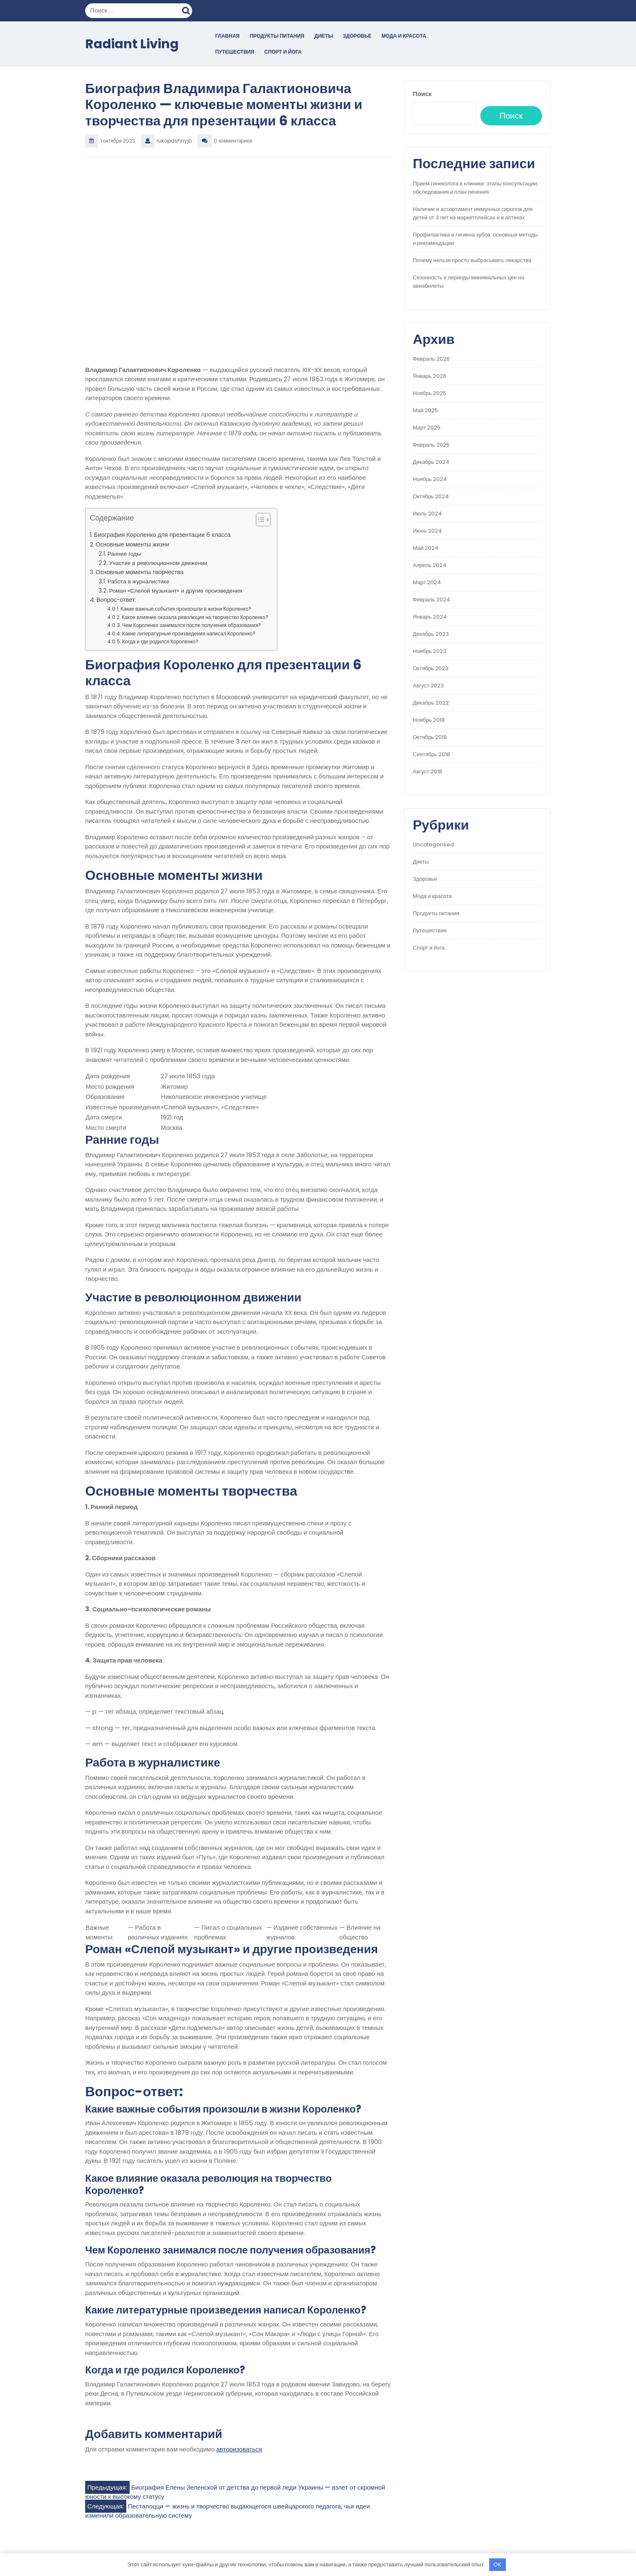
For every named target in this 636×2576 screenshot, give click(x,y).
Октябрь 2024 (431, 496)
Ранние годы (124, 554)
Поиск (187, 9)
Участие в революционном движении (158, 563)
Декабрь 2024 (431, 462)
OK (497, 2564)
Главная (227, 35)
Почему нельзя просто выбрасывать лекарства (472, 260)
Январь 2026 (429, 376)
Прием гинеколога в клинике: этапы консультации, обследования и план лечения (475, 188)
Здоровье (357, 35)
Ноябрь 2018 (429, 720)
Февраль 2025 (431, 445)
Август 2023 (428, 686)
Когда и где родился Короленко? (160, 641)
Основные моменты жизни (132, 544)
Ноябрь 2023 (429, 651)
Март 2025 (427, 428)
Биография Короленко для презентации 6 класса (162, 535)
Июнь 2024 (427, 531)
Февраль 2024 (431, 600)
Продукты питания (277, 35)
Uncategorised (433, 844)
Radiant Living (132, 44)
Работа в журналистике (138, 581)
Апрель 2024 (429, 565)
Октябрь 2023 (430, 668)
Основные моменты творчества (140, 572)
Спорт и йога (283, 51)
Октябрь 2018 (430, 737)
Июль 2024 (427, 514)
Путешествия (234, 51)
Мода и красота (403, 35)
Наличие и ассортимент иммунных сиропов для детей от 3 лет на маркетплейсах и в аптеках (473, 213)
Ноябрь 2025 (429, 393)
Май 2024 (425, 548)
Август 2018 (427, 771)
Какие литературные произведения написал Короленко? (188, 633)
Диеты (323, 35)
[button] (259, 521)
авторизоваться (239, 2449)
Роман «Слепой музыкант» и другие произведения (175, 591)
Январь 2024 (430, 617)
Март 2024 (427, 582)
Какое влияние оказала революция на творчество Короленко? (195, 617)
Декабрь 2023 (431, 634)
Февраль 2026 (431, 359)
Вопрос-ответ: (116, 600)
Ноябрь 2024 (430, 479)
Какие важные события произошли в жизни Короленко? (185, 608)
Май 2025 (425, 410)
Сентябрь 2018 (431, 754)
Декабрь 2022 (431, 703)
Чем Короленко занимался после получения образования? (191, 625)
